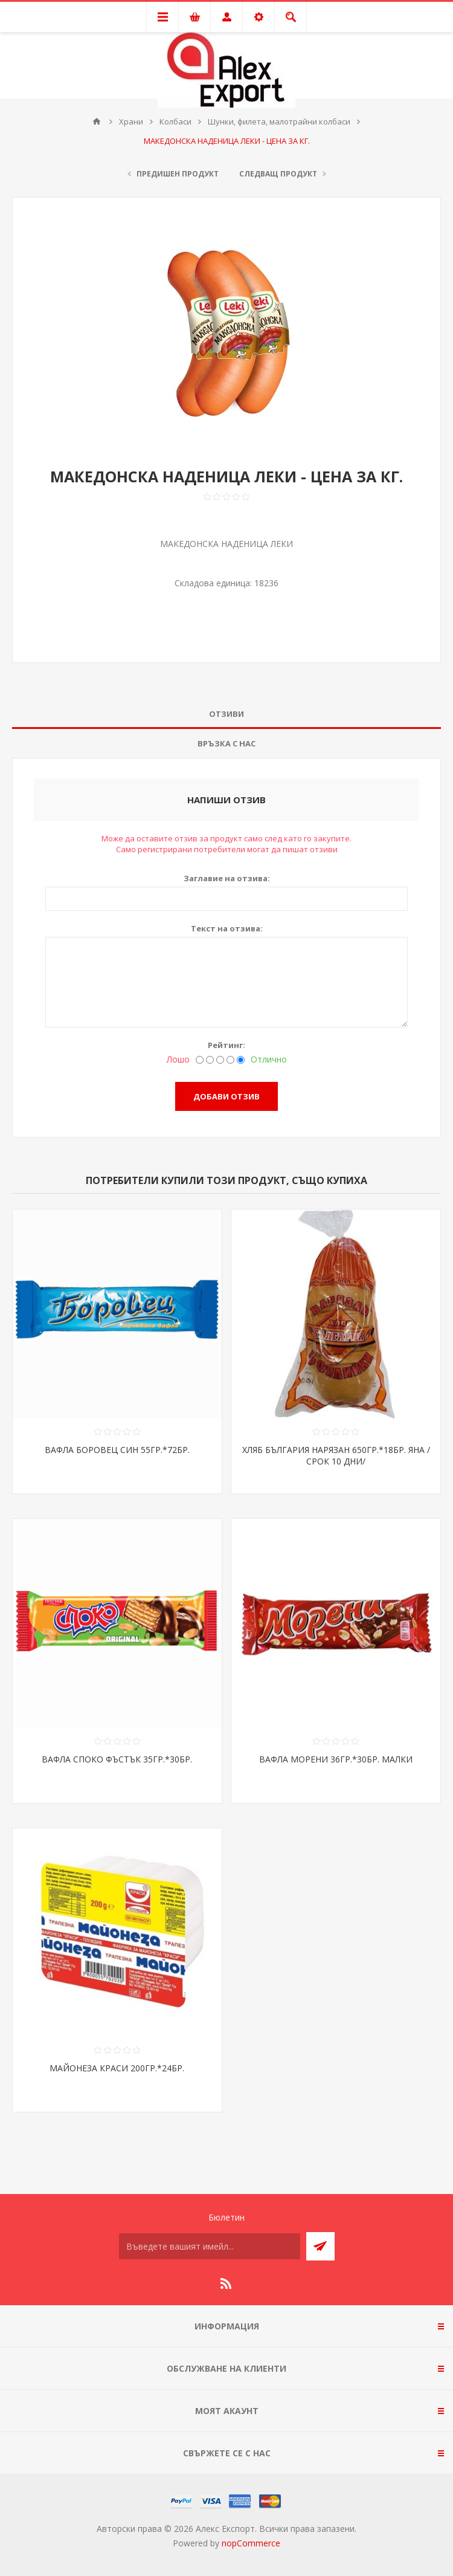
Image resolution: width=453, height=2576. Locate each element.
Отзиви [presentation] (226, 713)
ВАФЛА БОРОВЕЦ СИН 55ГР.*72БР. (117, 1449)
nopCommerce (251, 2543)
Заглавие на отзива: (227, 878)
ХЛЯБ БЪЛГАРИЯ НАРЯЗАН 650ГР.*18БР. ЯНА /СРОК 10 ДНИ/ (336, 1455)
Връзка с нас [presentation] (226, 743)
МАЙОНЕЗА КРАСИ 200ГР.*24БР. (117, 2068)
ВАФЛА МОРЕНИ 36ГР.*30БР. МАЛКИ (336, 1759)
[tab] (226, 714)
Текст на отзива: (227, 928)
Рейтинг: (226, 1045)
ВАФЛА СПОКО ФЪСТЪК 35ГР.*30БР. (117, 1759)
